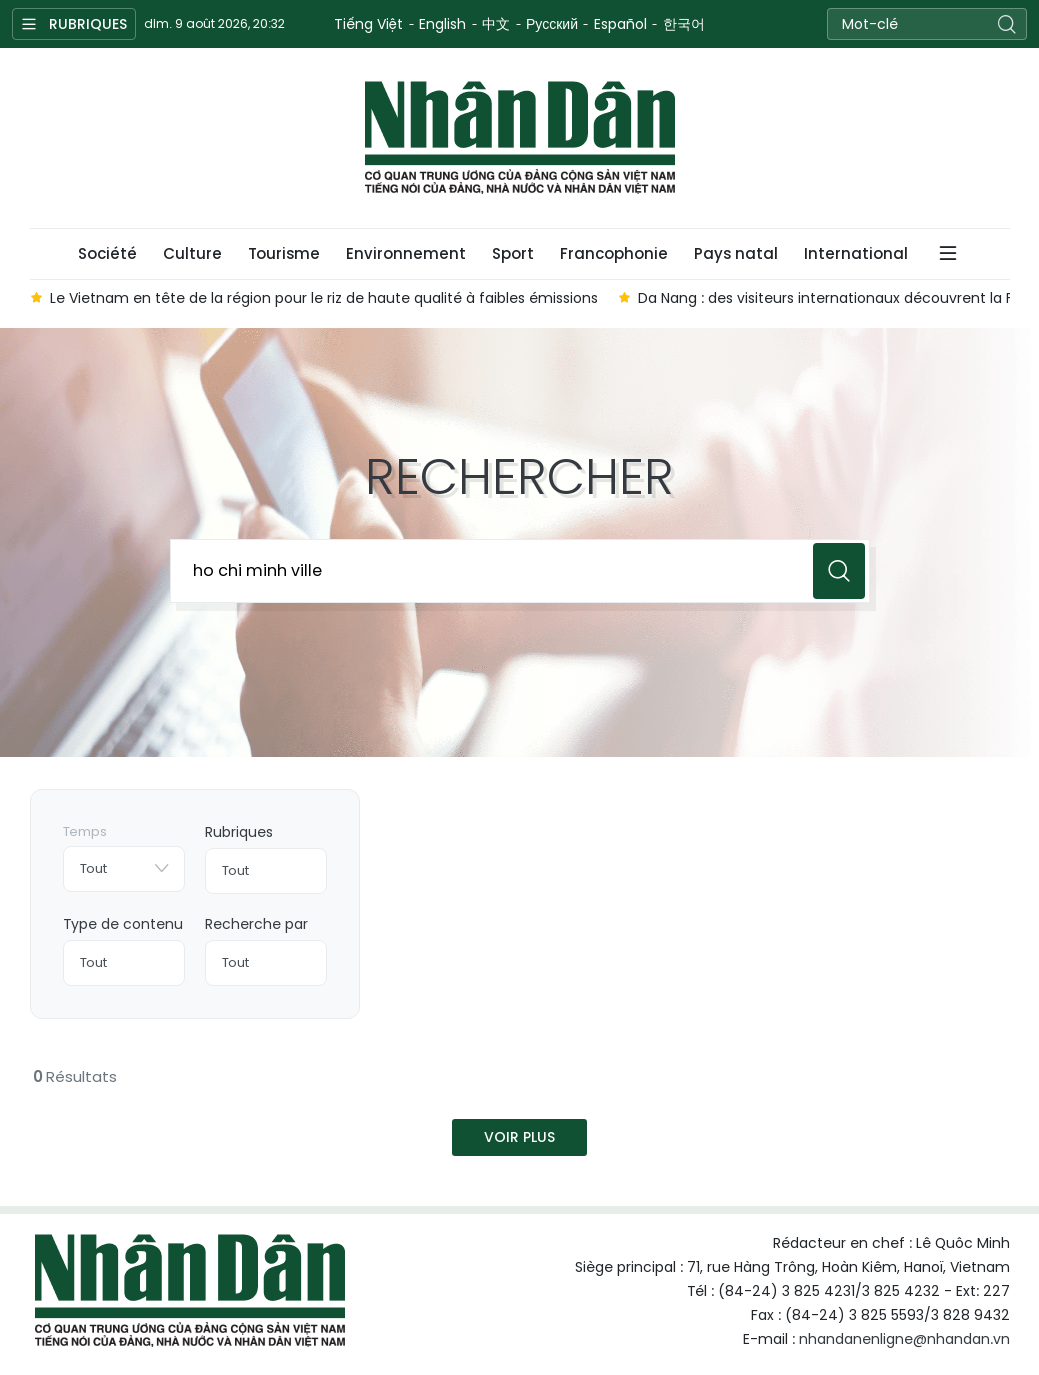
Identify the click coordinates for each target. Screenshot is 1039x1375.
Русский (552, 24)
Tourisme (284, 253)
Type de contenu (123, 924)
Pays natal (736, 253)
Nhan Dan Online (520, 138)
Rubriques (239, 832)
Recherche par (256, 924)
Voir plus (519, 1137)
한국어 (684, 24)
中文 (496, 24)
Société (107, 253)
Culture (192, 253)
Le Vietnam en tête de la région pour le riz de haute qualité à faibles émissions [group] (324, 298)
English (442, 24)
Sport (513, 253)
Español (620, 24)
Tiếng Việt (368, 24)
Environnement (406, 253)
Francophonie (614, 253)
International (856, 253)
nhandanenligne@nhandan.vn (904, 1339)
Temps (85, 831)
